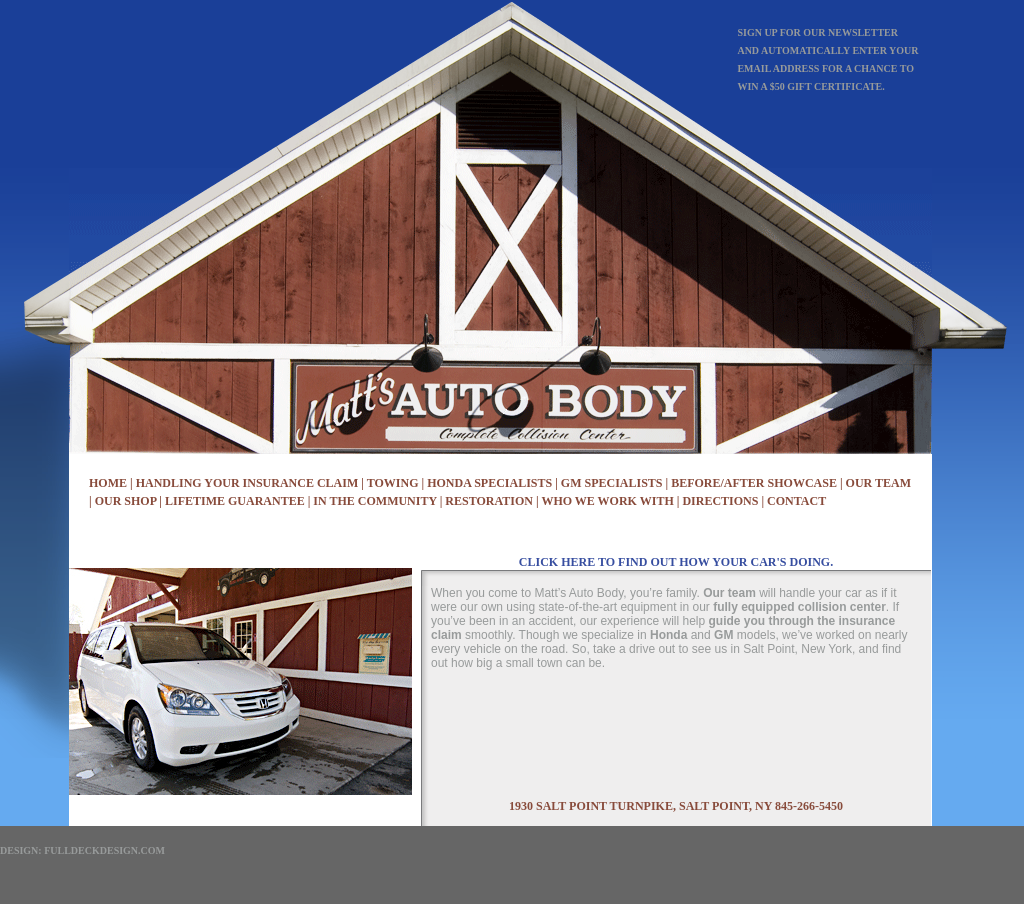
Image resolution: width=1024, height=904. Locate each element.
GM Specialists (612, 483)
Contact (796, 501)
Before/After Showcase (754, 483)
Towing (393, 483)
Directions (720, 501)
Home (108, 483)
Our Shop (126, 501)
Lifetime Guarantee (235, 501)
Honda (668, 635)
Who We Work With (607, 501)
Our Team (878, 483)
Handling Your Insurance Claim (247, 483)
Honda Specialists (489, 483)
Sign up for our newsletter (817, 32)
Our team (729, 593)
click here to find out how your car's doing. (676, 562)
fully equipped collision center (799, 607)
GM (723, 635)
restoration (489, 501)
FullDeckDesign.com (104, 850)
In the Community (374, 501)
